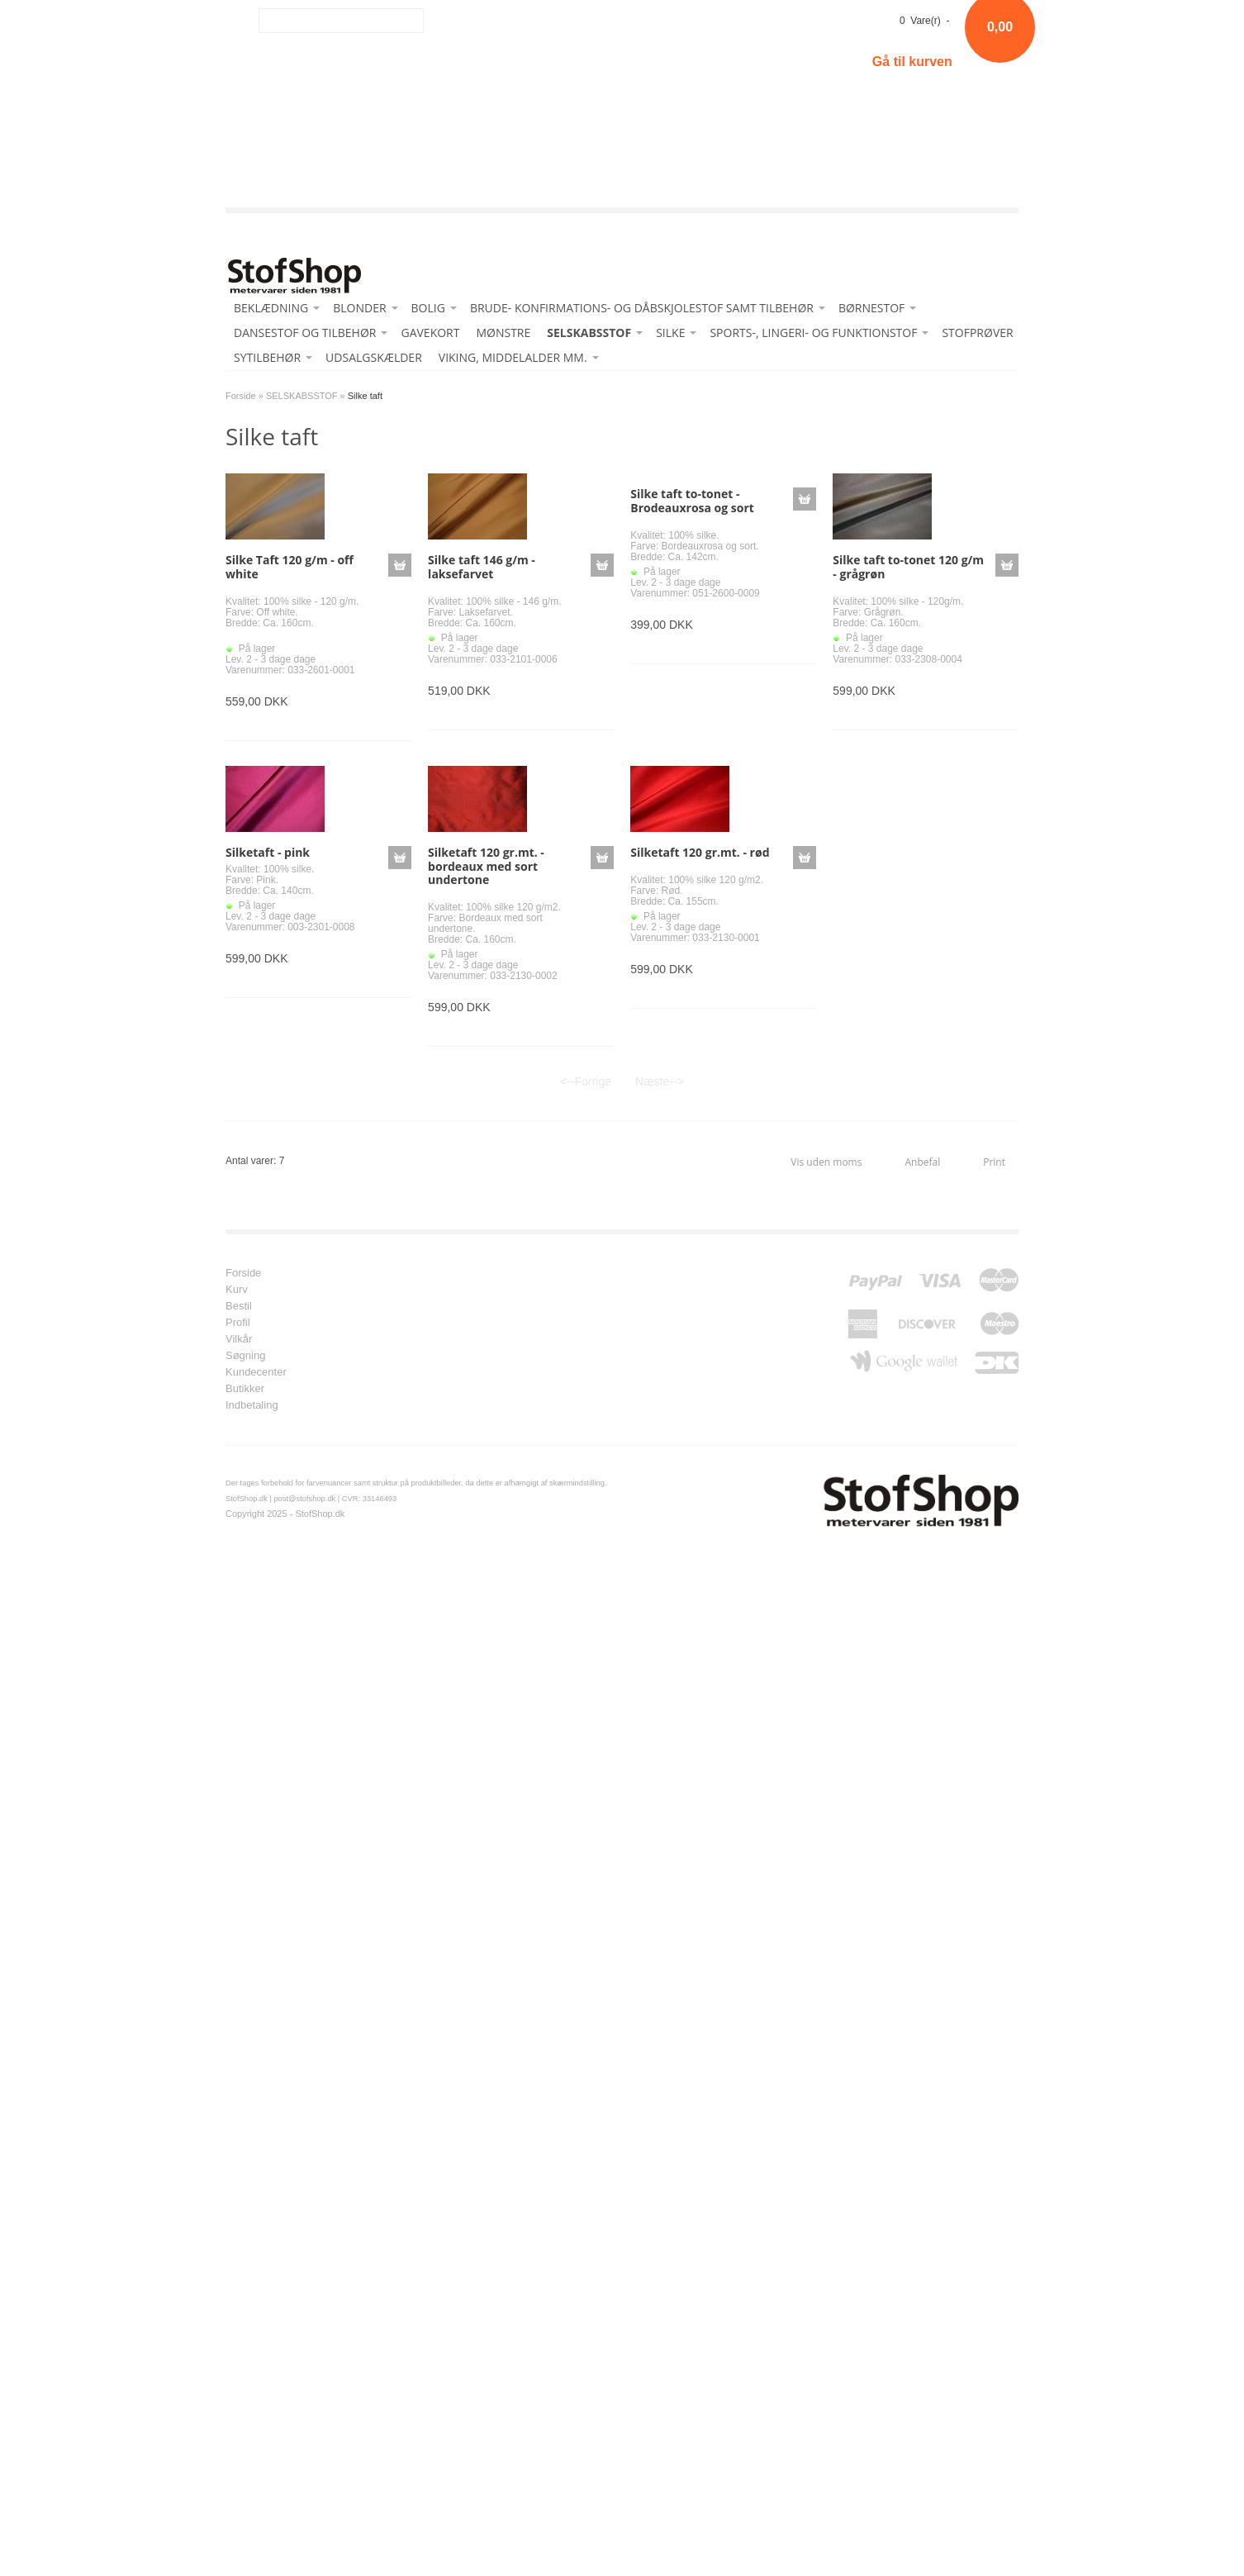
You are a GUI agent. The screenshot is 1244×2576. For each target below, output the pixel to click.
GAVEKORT (430, 332)
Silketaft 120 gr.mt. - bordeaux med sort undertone (486, 866)
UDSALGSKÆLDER (373, 357)
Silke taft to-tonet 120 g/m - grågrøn (908, 567)
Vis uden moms (826, 1162)
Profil (238, 1322)
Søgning (245, 1356)
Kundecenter (256, 1372)
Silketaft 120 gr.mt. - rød (699, 852)
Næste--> (659, 1081)
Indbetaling (252, 1405)
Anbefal (922, 1162)
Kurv (237, 1289)
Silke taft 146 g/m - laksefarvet (481, 567)
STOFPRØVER (977, 332)
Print (994, 1162)
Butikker (245, 1389)
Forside (241, 396)
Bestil (239, 1306)
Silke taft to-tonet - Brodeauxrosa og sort (692, 501)
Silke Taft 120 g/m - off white (290, 567)
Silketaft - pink (268, 852)
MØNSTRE (503, 332)
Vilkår (239, 1339)
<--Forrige (585, 1081)
